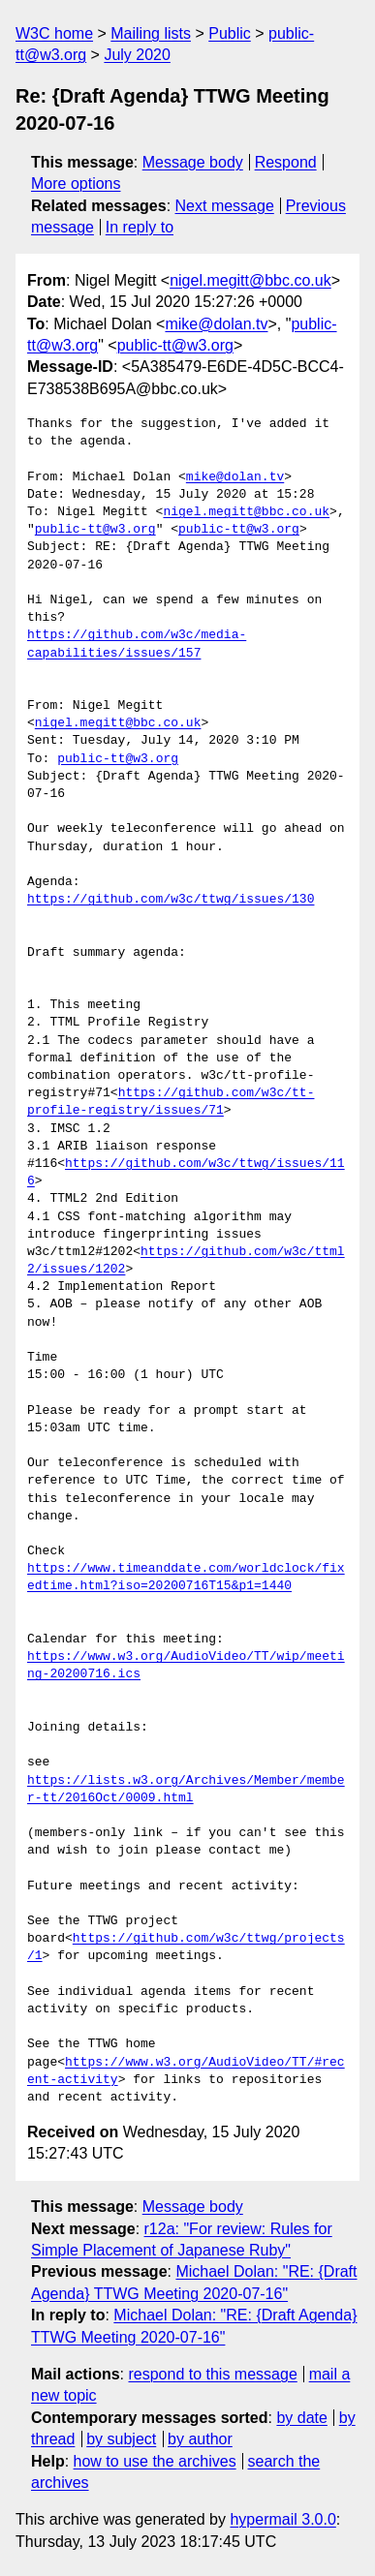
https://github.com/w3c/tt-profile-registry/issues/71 (170, 1102)
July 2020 (137, 54)
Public (229, 33)
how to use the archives (155, 2461)
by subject (121, 2439)
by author (200, 2439)
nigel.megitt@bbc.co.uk (250, 280)
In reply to (139, 227)
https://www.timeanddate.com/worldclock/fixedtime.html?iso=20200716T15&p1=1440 (186, 1577)
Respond (286, 162)
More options (76, 183)
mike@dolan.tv (216, 324)
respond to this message (212, 2374)
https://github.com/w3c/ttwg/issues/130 (170, 899)
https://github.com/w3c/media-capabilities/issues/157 (136, 644)
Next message (224, 206)
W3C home (54, 33)
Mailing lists (150, 33)
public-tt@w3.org (175, 345)
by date (301, 2417)
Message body (192, 162)
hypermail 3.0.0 (282, 2519)
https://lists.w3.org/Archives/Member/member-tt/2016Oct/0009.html (186, 1789)
